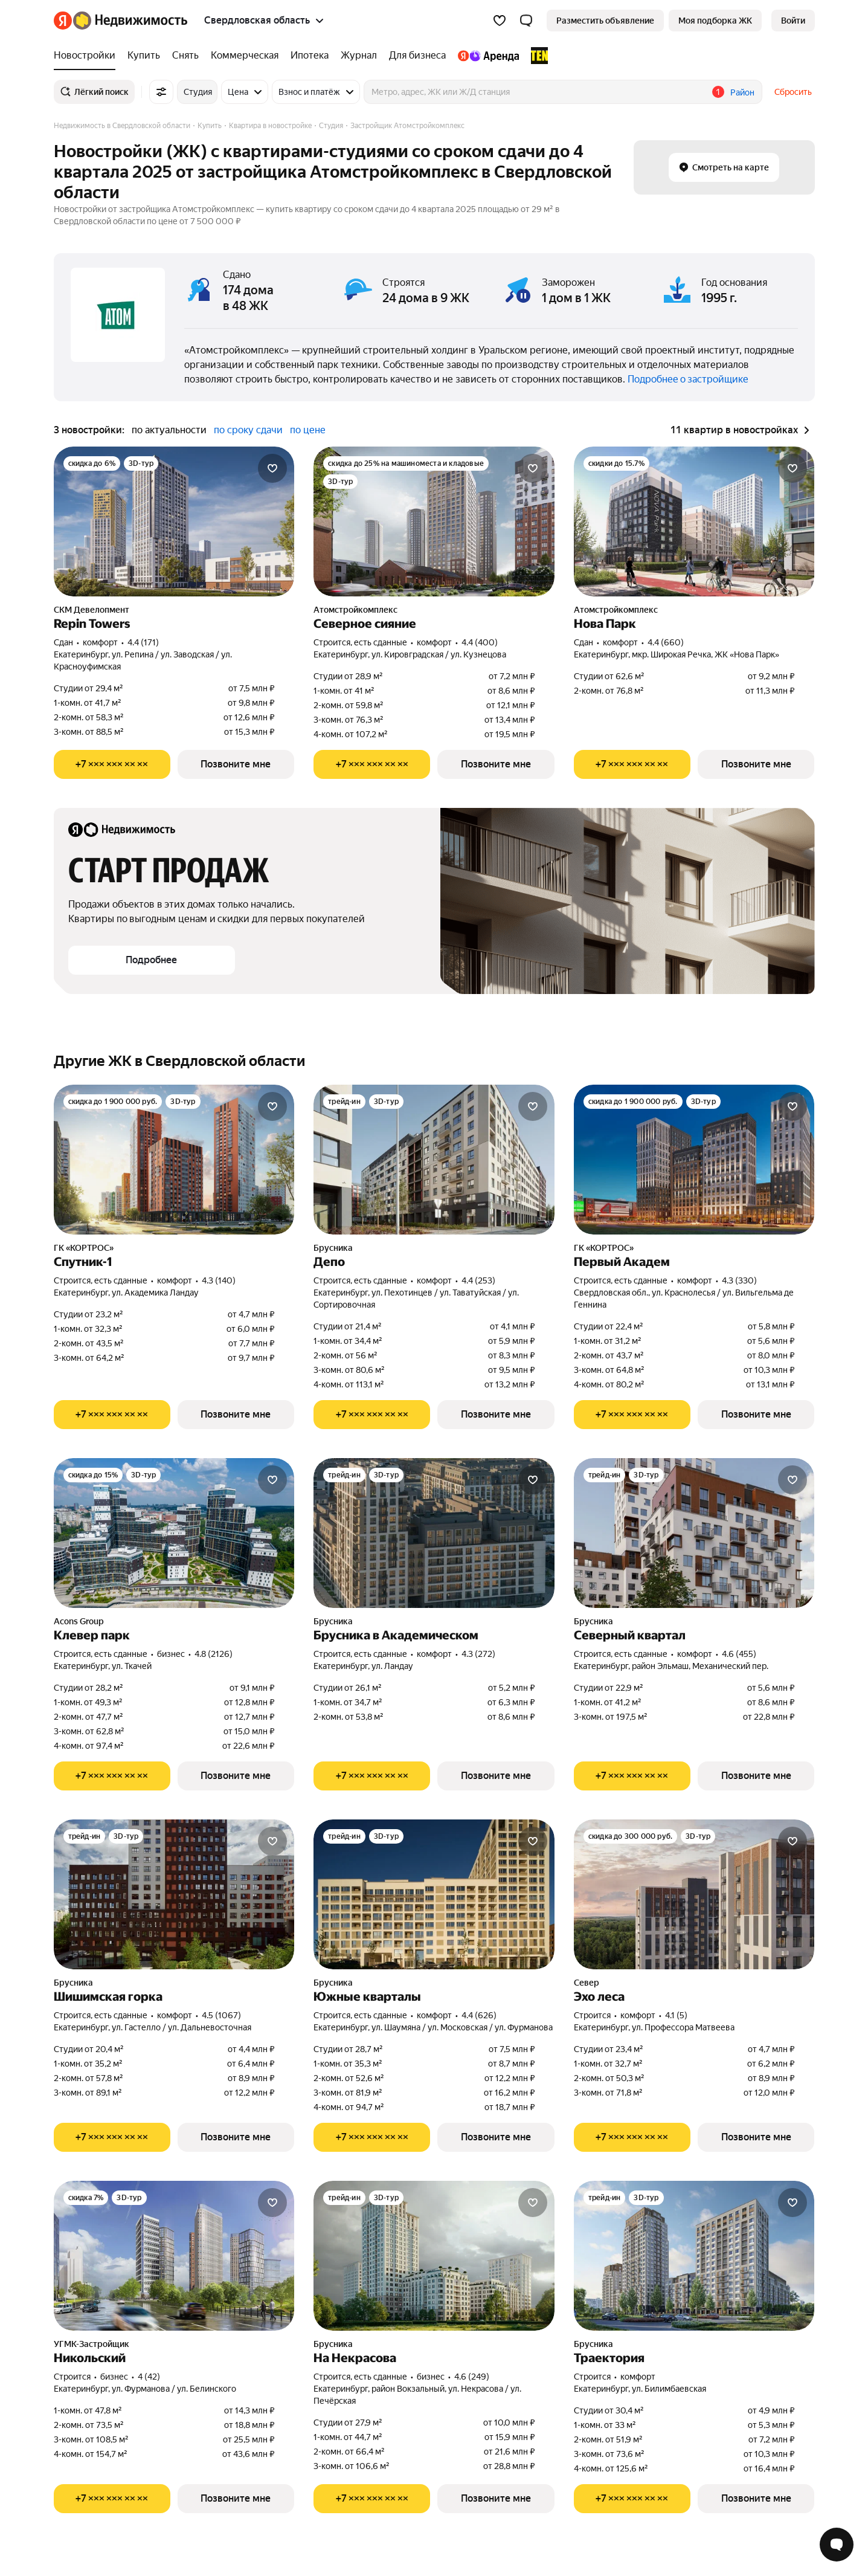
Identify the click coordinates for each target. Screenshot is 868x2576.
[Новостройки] (87, 55)
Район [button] (742, 92)
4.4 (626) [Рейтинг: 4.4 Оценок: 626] (479, 2015)
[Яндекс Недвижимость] (130, 20)
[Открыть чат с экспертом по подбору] (837, 2544)
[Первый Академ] (694, 1160)
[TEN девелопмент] (536, 55)
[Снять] (185, 55)
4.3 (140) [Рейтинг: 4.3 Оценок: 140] (219, 1280)
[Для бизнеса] (417, 55)
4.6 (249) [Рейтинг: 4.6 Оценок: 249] (471, 2376)
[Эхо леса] (694, 1894)
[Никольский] (174, 2256)
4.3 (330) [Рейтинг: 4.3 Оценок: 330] (739, 1280)
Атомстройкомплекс (355, 610)
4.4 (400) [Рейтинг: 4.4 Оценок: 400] (479, 642)
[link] (793, 20)
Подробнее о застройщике (688, 379)
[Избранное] (499, 20)
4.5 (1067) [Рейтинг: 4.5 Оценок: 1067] (221, 2015)
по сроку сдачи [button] (248, 430)
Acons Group (79, 1621)
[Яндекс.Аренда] (488, 55)
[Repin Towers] (174, 521)
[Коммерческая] (245, 55)
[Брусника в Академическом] (434, 1533)
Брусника (333, 1248)
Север (586, 1982)
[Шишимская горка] (174, 1894)
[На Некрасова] (434, 2256)
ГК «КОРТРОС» (84, 1248)
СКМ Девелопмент (91, 610)
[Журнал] (359, 55)
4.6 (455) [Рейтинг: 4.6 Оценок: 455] (739, 1654)
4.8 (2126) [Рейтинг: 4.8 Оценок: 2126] (213, 1654)
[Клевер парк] (174, 1533)
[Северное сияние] (434, 521)
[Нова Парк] (694, 521)
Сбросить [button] (793, 92)
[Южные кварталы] (434, 1894)
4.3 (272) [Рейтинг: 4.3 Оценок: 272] (478, 1654)
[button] (526, 20)
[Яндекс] (63, 20)
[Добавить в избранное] (272, 468)
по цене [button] (308, 430)
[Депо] (434, 1160)
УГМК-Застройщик (91, 2344)
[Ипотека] (310, 55)
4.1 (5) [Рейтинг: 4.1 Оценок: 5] (676, 2015)
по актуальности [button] (169, 430)
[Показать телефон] (112, 764)
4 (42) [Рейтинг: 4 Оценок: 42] (149, 2376)
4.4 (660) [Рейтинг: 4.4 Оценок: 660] (666, 642)
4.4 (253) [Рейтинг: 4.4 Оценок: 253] (478, 1280)
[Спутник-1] (174, 1160)
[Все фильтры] (161, 92)
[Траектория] (694, 2256)
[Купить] (143, 55)
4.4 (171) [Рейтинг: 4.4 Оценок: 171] (143, 642)
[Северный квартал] (694, 1533)
